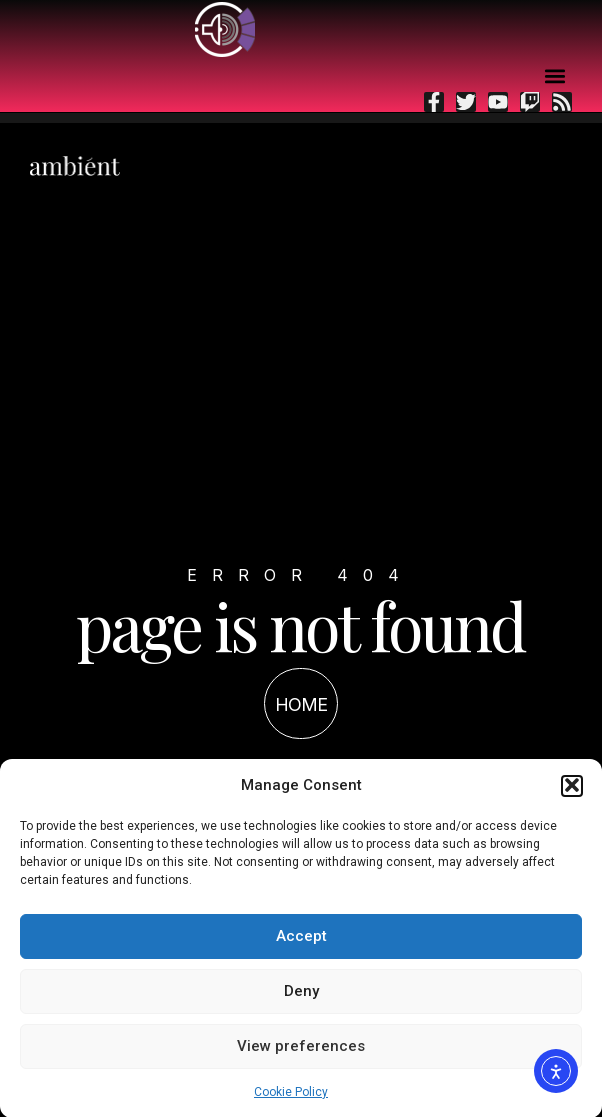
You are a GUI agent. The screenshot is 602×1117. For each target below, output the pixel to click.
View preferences (301, 1049)
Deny (301, 994)
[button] (572, 788)
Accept (301, 939)
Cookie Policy (291, 1094)
